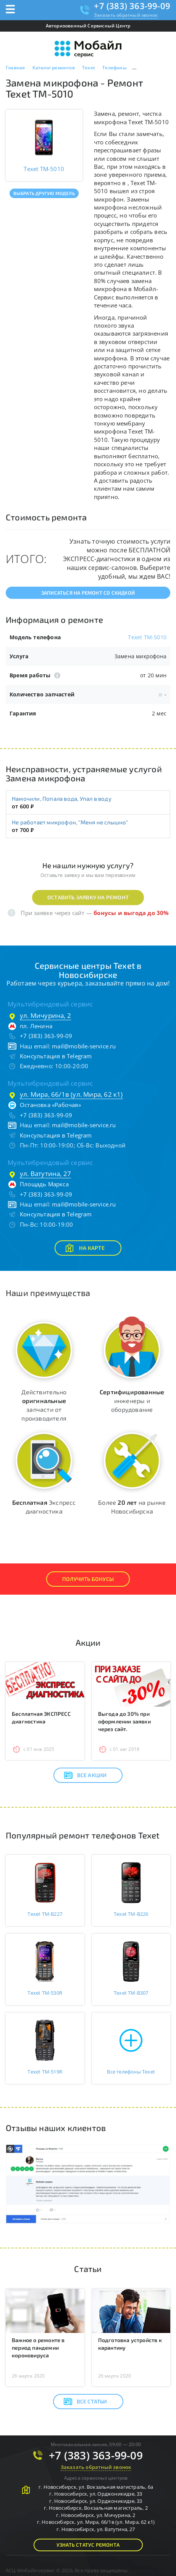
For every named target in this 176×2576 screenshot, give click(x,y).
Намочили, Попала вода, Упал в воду (61, 798)
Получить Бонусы (88, 1579)
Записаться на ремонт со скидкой (88, 593)
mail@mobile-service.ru (84, 1046)
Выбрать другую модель (44, 193)
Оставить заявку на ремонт (88, 897)
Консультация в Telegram (56, 1056)
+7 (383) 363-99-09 (132, 5)
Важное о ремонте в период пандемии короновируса (38, 2347)
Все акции (85, 1775)
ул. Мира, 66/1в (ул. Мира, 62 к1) (71, 1094)
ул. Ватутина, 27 (45, 1173)
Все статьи (85, 2401)
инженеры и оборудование (132, 1400)
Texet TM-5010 (147, 637)
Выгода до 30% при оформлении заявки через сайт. (124, 1721)
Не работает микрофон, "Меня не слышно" (70, 822)
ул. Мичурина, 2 (45, 1015)
